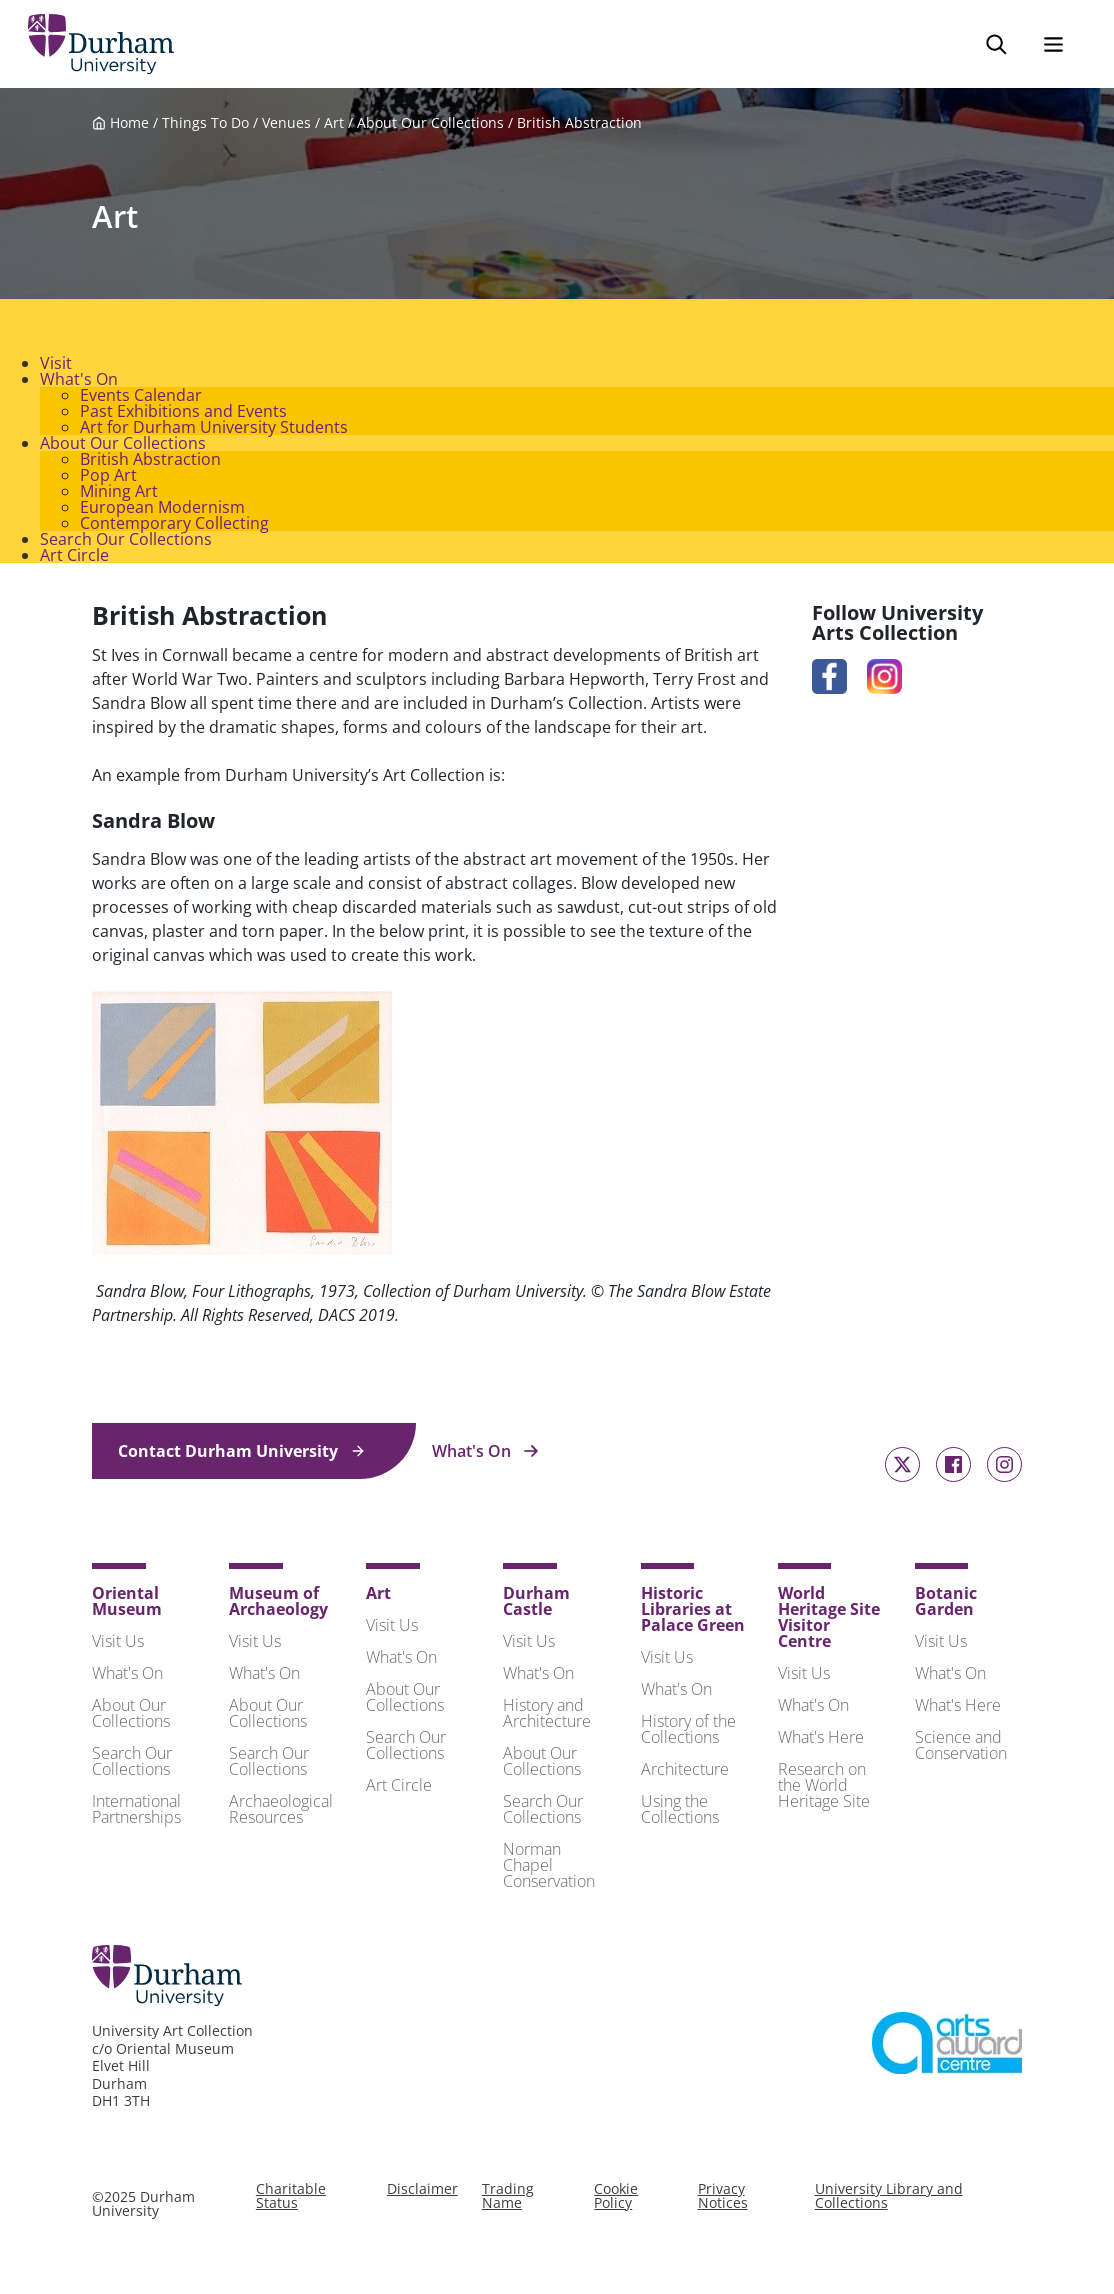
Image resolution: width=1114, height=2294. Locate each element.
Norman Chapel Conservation (549, 1868)
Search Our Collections (126, 542)
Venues (286, 126)
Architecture (685, 1772)
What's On (79, 382)
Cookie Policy (616, 2199)
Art (334, 126)
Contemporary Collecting (174, 526)
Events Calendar (141, 398)
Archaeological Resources (281, 1812)
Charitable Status (291, 2199)
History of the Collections (688, 1732)
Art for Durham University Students (214, 430)
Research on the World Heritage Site (824, 1788)
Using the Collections (680, 1812)
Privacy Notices (723, 2199)
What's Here (821, 1740)
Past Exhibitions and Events (183, 414)
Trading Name (508, 2199)
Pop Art (108, 478)
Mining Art (119, 494)
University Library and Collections (889, 2199)
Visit (56, 366)
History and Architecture (547, 1716)
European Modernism (162, 510)
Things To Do (205, 126)
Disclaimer (422, 2192)
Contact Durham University (242, 1454)
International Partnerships (136, 1812)
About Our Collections (430, 126)
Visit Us (118, 1644)
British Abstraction (579, 126)
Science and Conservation (961, 1748)
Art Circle (74, 558)
